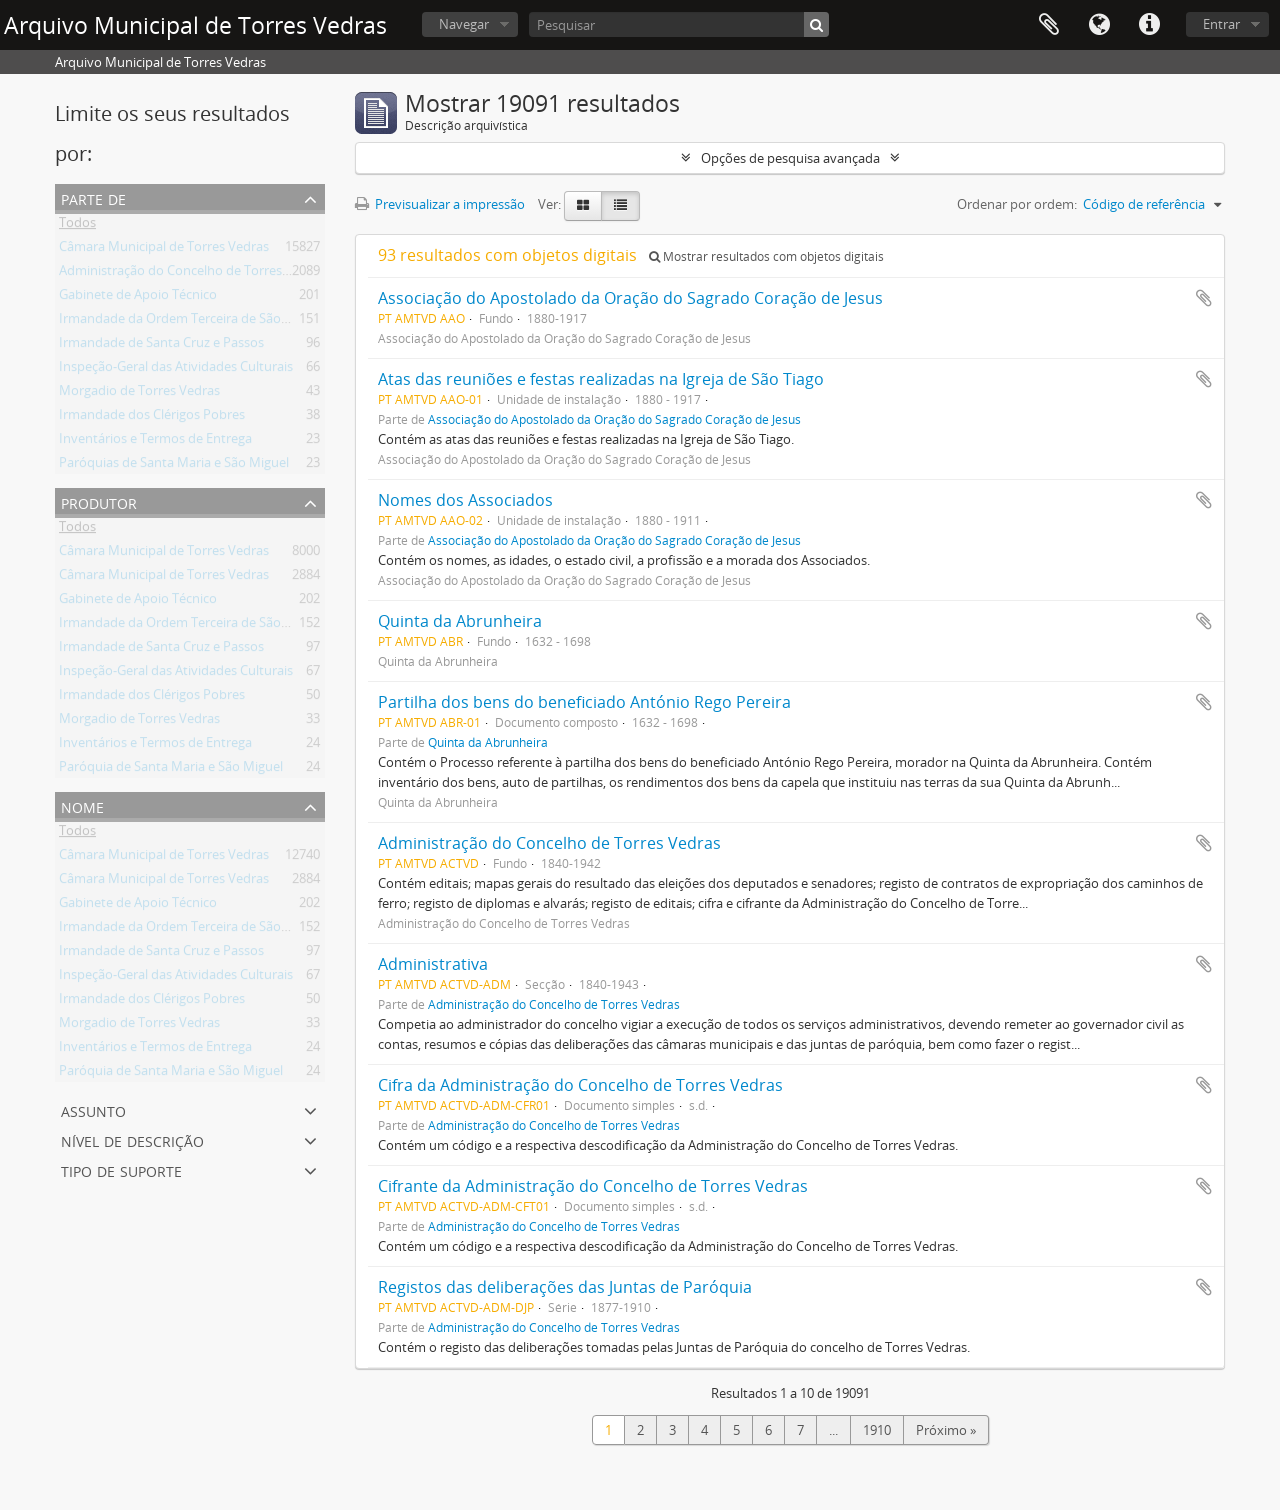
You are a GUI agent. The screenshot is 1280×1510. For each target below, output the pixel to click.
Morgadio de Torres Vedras (139, 394)
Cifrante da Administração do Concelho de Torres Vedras (593, 1186)
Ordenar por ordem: (1017, 204)
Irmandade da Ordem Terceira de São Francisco (199, 322)
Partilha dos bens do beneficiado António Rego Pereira (584, 702)
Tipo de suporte (121, 1169)
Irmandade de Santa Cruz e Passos (161, 346)
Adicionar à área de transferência (1204, 298)
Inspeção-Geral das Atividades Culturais (176, 370)
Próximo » (946, 1430)
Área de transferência (1049, 25)
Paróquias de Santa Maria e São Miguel (174, 466)
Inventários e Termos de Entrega (155, 442)
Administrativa (433, 964)
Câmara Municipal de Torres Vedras (164, 250)
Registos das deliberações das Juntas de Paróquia (565, 1287)
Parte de (93, 197)
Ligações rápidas (1149, 25)
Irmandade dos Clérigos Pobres (152, 418)
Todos (77, 226)
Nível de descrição (132, 1139)
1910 (877, 1430)
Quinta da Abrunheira (460, 621)
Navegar (464, 24)
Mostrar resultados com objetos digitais (766, 256)
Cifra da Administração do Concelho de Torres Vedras (580, 1085)
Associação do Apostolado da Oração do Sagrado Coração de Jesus (630, 298)
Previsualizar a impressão (440, 204)
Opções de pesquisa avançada (790, 158)
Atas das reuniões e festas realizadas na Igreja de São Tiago (601, 379)
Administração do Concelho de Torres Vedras (192, 274)
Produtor (99, 501)
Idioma (1099, 25)
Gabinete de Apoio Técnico (138, 298)
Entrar (1221, 24)
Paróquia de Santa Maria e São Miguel (171, 770)
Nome (82, 805)
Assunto (93, 1109)
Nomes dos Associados (465, 500)
